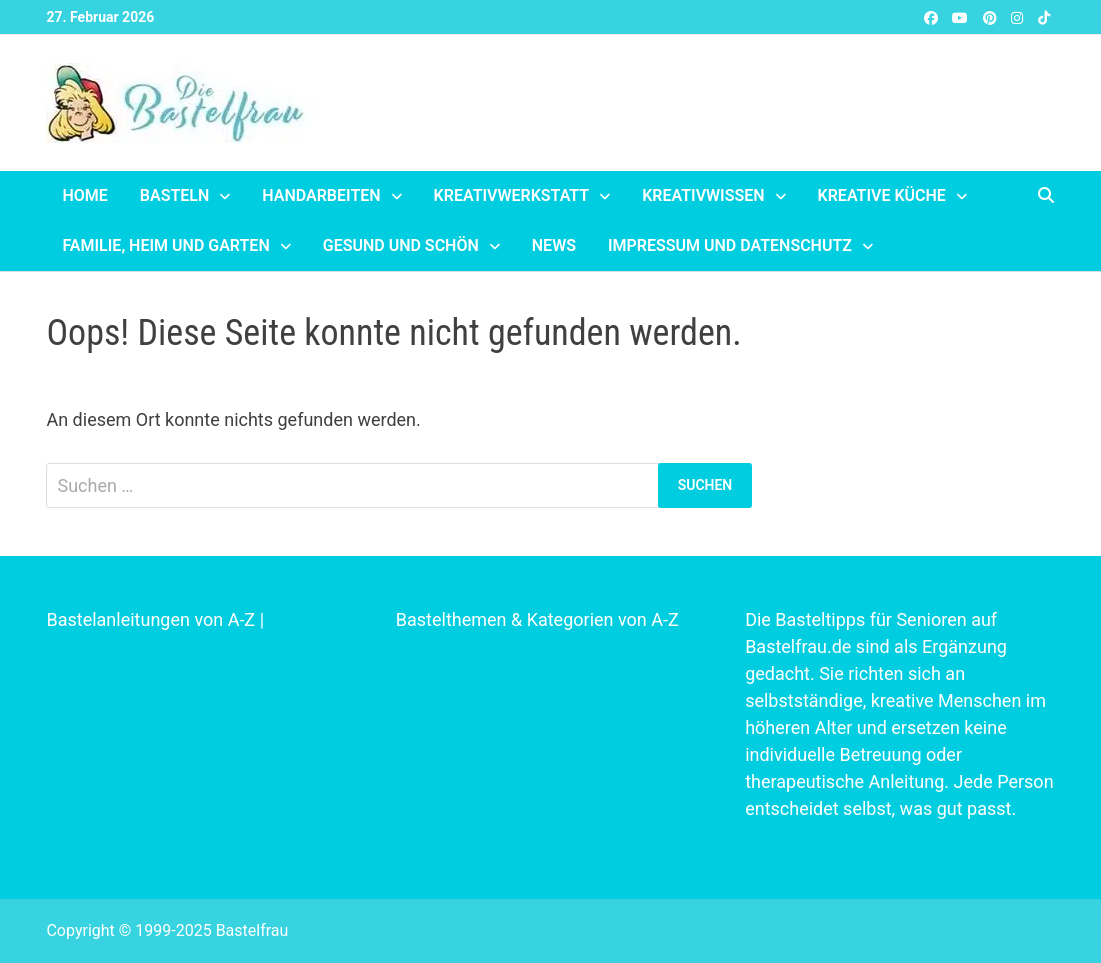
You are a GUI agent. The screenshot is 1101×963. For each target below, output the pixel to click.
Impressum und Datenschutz (730, 245)
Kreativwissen (703, 195)
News (554, 245)
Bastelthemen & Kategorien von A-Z (537, 619)
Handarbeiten (321, 195)
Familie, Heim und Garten (165, 245)
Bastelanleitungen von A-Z (150, 619)
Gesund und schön (401, 245)
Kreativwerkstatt (512, 195)
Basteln (174, 195)
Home (84, 195)
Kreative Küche (882, 195)
